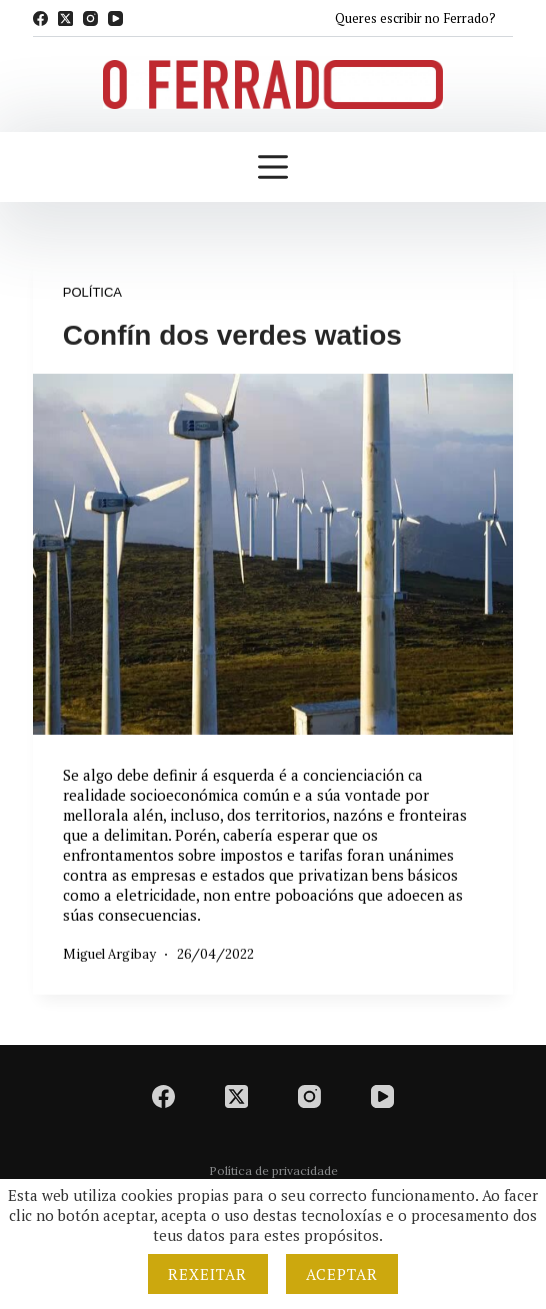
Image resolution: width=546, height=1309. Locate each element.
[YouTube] (115, 18)
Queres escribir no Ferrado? (415, 18)
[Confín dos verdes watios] (273, 555)
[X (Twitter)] (65, 18)
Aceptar (342, 1274)
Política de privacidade (273, 1170)
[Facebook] (40, 18)
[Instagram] (90, 18)
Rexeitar (208, 1274)
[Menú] (273, 167)
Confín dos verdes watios (232, 336)
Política (92, 293)
